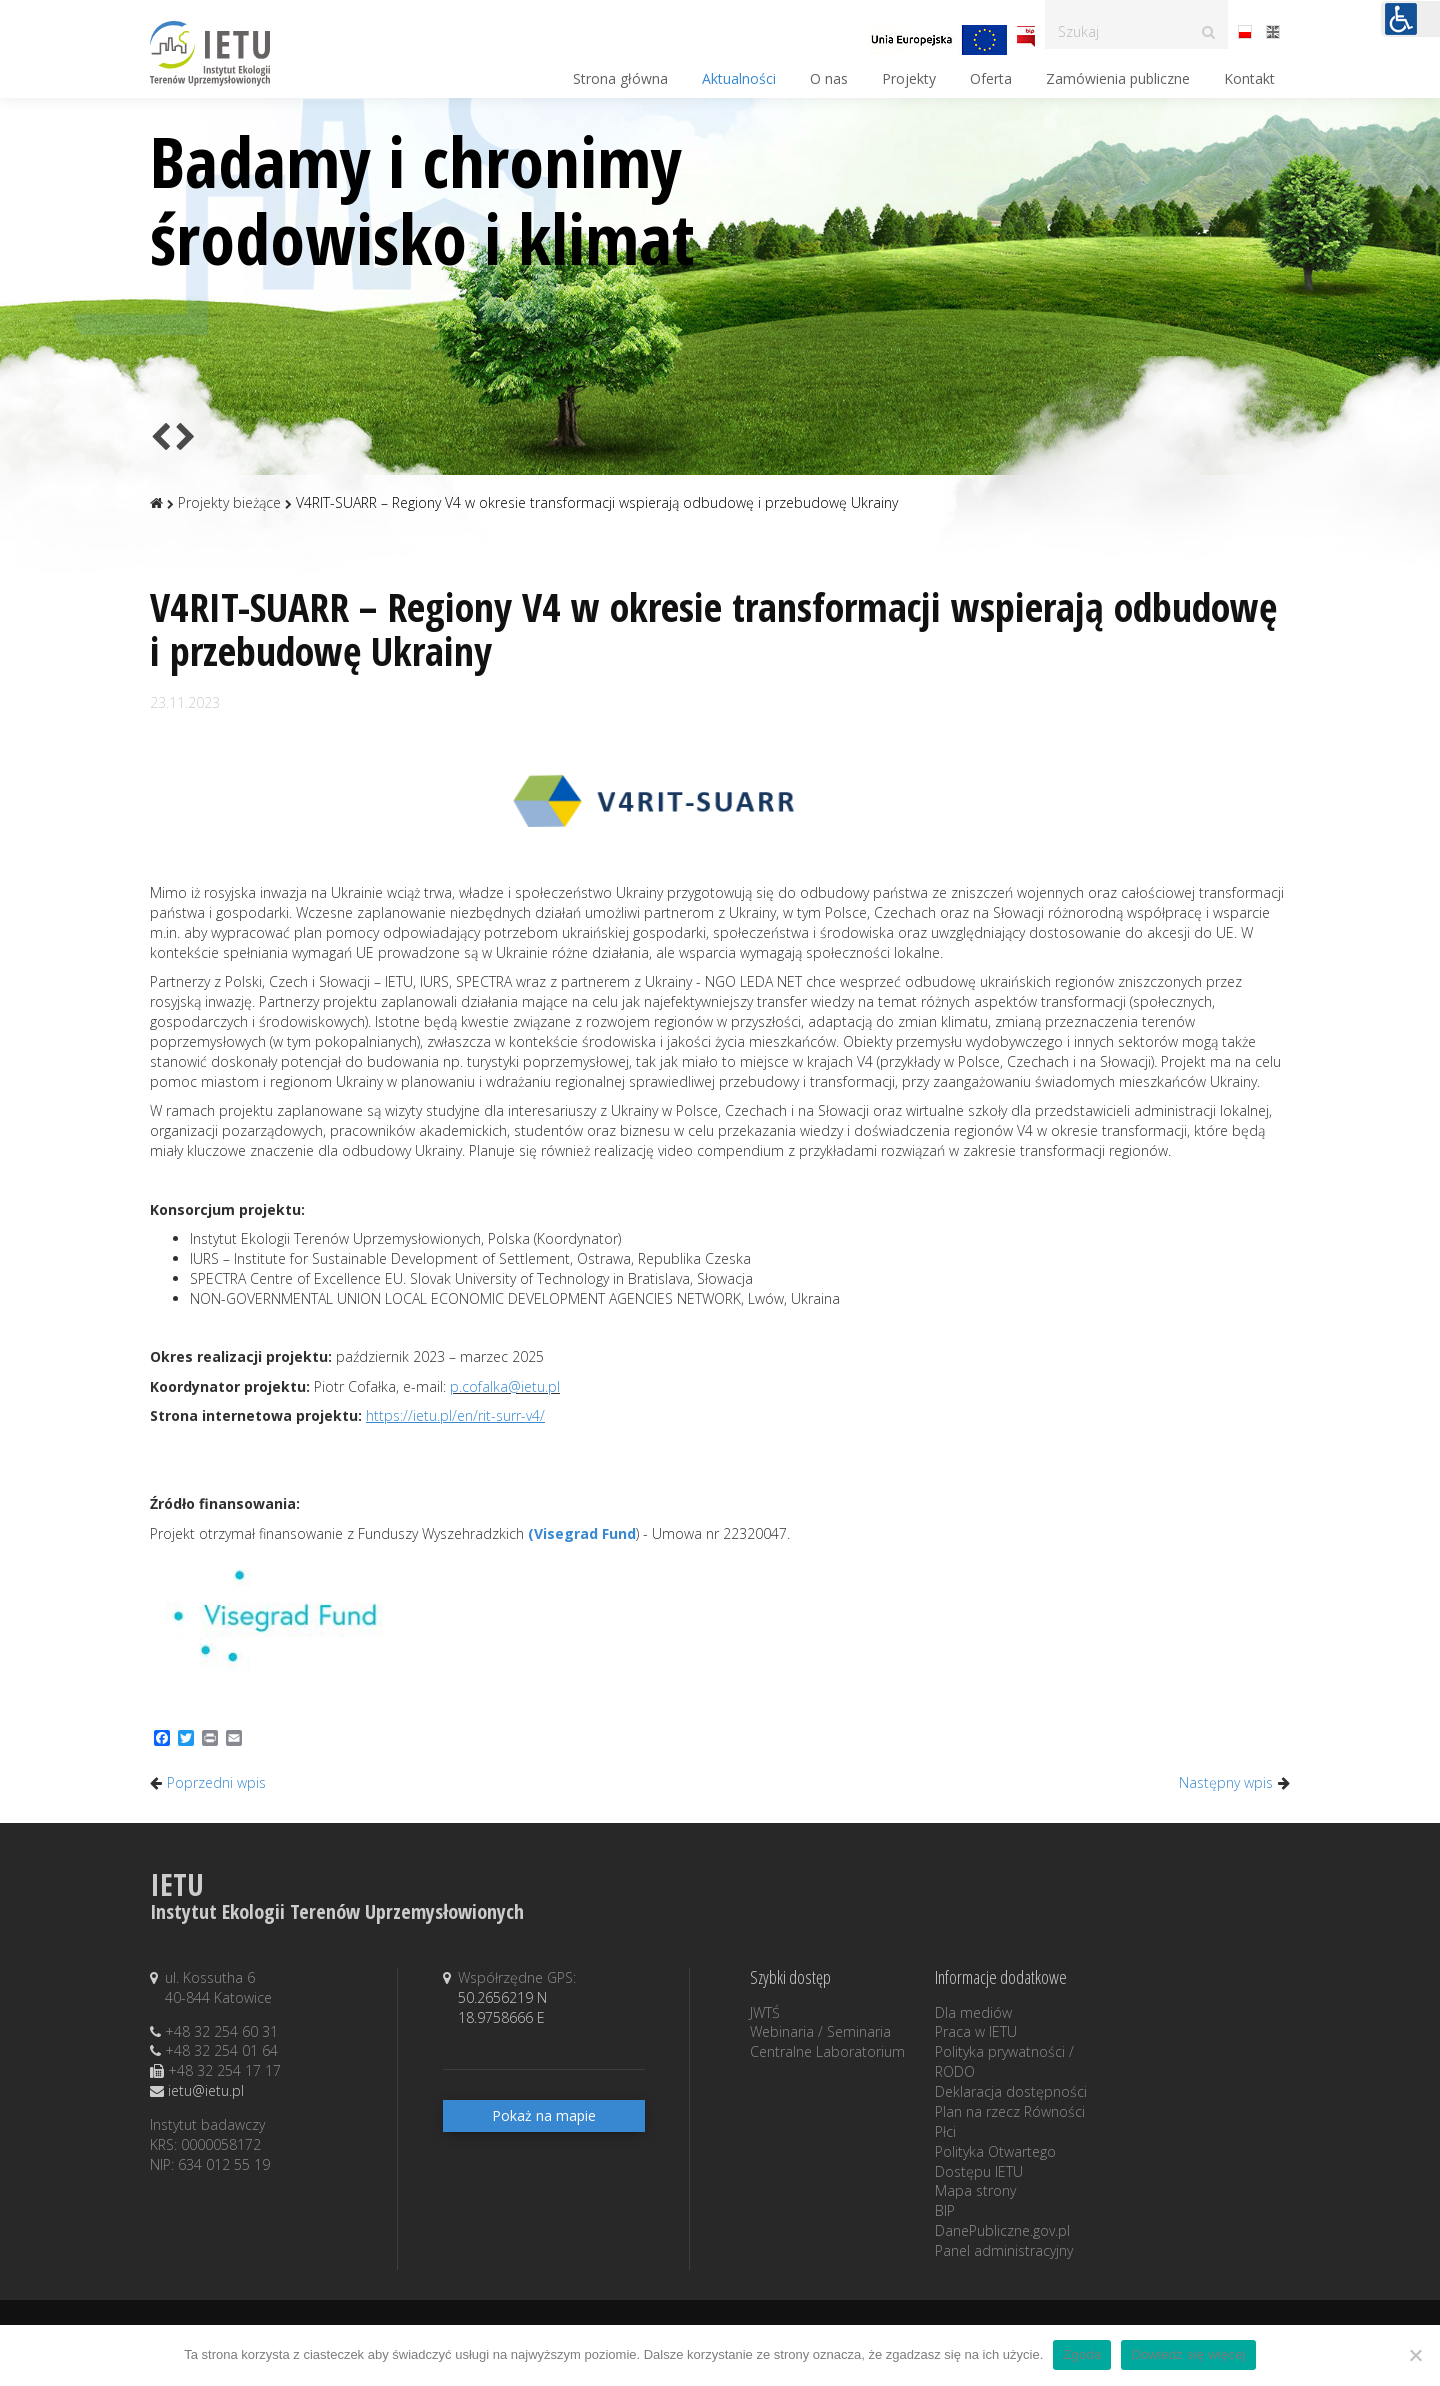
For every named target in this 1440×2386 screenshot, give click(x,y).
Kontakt (1249, 78)
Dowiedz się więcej (1188, 2354)
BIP (945, 2210)
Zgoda (1082, 2354)
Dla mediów (973, 2012)
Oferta (991, 78)
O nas (829, 78)
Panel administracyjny (1004, 2250)
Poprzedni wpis (216, 1782)
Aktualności (739, 78)
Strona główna (620, 78)
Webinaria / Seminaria (820, 2031)
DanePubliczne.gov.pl (1002, 2230)
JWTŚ (765, 2012)
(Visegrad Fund (582, 1533)
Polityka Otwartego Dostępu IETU (995, 2161)
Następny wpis (1226, 1782)
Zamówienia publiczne (1118, 78)
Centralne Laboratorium (827, 2051)
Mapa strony (975, 2190)
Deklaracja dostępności (1011, 2091)
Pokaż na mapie (544, 2115)
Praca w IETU (976, 2031)
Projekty (909, 78)
